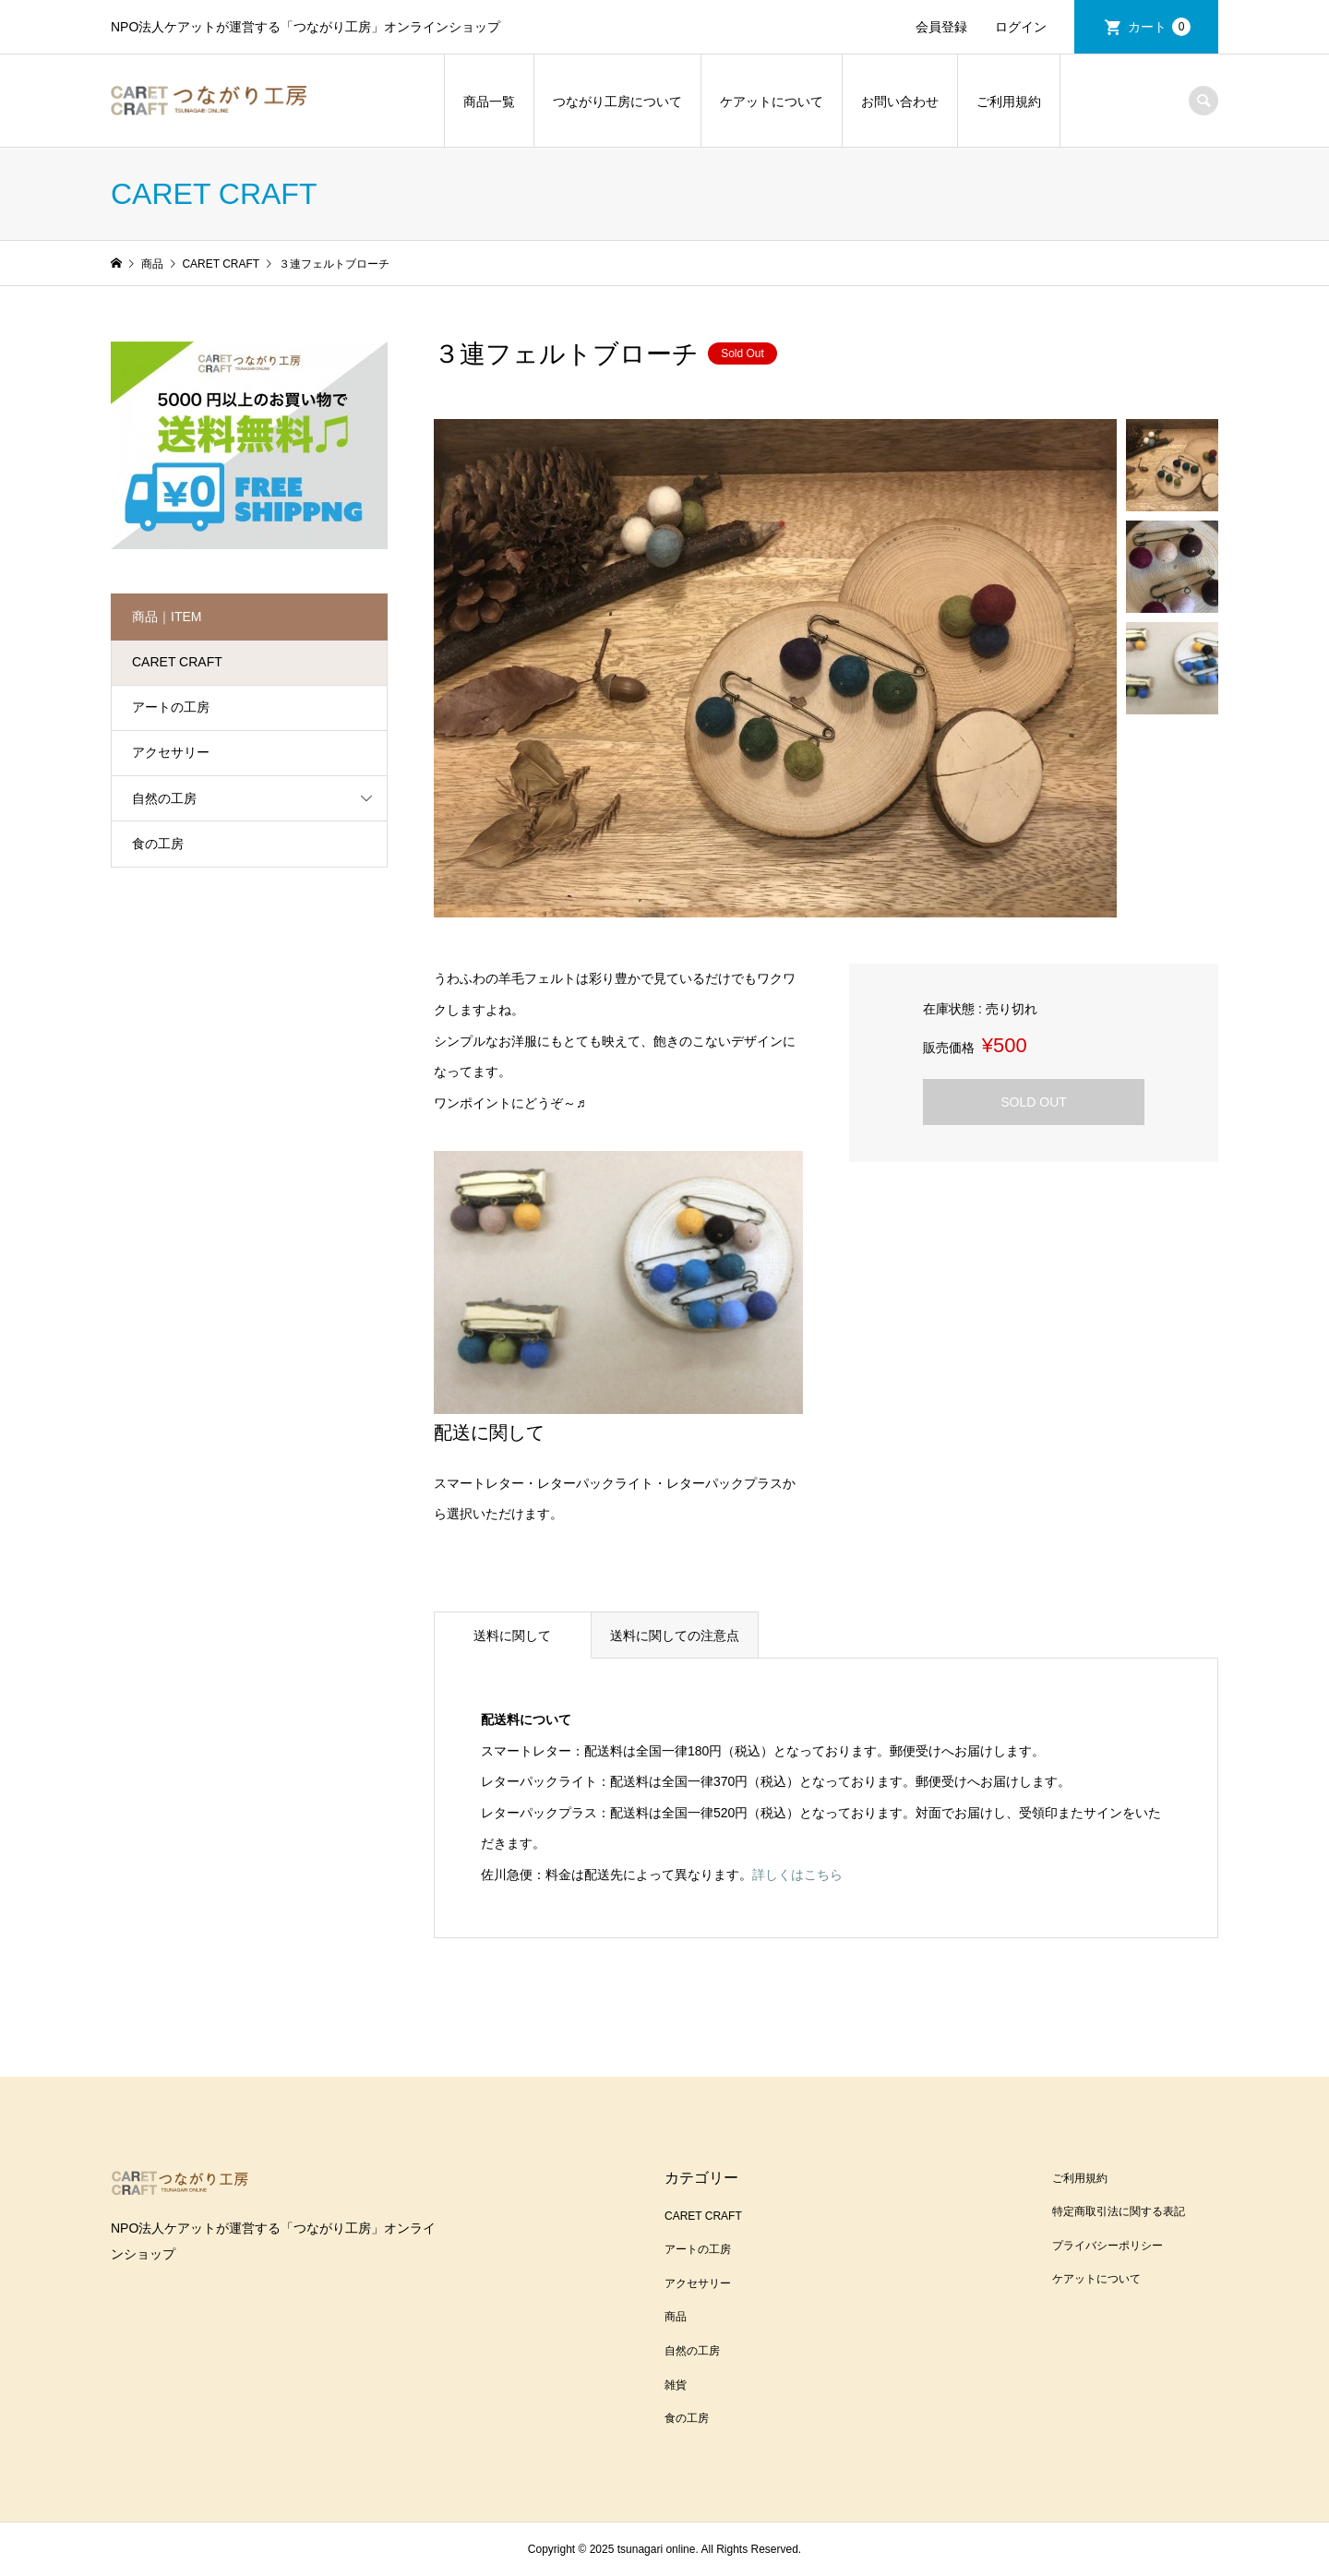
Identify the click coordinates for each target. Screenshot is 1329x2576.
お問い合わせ (900, 101)
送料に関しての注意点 (674, 1635)
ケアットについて (771, 101)
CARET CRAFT (177, 661)
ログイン (1021, 26)
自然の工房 (164, 798)
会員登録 (941, 26)
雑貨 (675, 2384)
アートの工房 (171, 707)
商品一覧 (489, 101)
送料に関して (512, 1635)
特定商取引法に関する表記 (1118, 2211)
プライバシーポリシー (1107, 2245)
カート (1159, 27)
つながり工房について (617, 101)
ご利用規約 (1008, 101)
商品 (675, 2316)
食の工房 (158, 843)
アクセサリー (171, 752)
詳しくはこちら (797, 1874)
